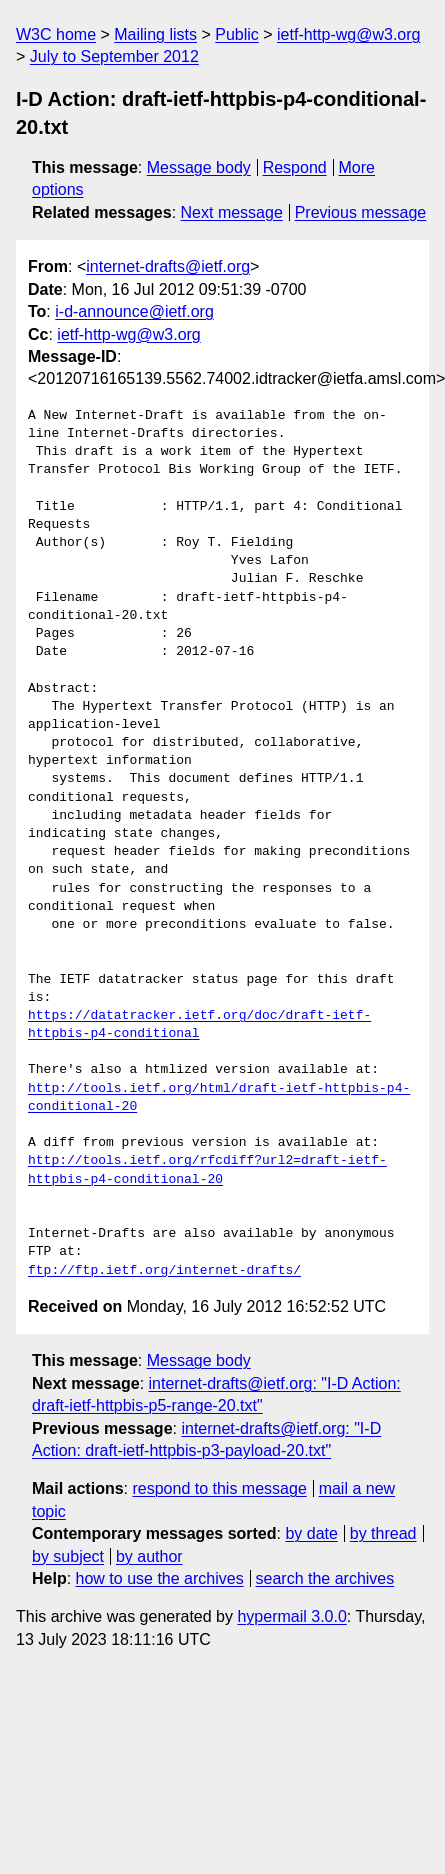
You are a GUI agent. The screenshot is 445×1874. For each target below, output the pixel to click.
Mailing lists (155, 34)
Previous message (361, 212)
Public (237, 34)
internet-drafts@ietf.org (168, 266)
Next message (232, 212)
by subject (68, 1556)
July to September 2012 (114, 56)
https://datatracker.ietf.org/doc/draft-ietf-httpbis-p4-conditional (199, 1025)
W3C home (56, 34)
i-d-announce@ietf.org (134, 311)
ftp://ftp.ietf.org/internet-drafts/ (164, 1271)
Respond (295, 167)
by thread (383, 1533)
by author (149, 1556)
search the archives (325, 1578)
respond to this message (219, 1488)
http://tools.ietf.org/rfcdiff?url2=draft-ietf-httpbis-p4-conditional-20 (207, 1170)
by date (311, 1533)
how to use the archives (160, 1578)
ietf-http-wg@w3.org (348, 34)
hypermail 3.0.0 (291, 1616)
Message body (199, 167)
